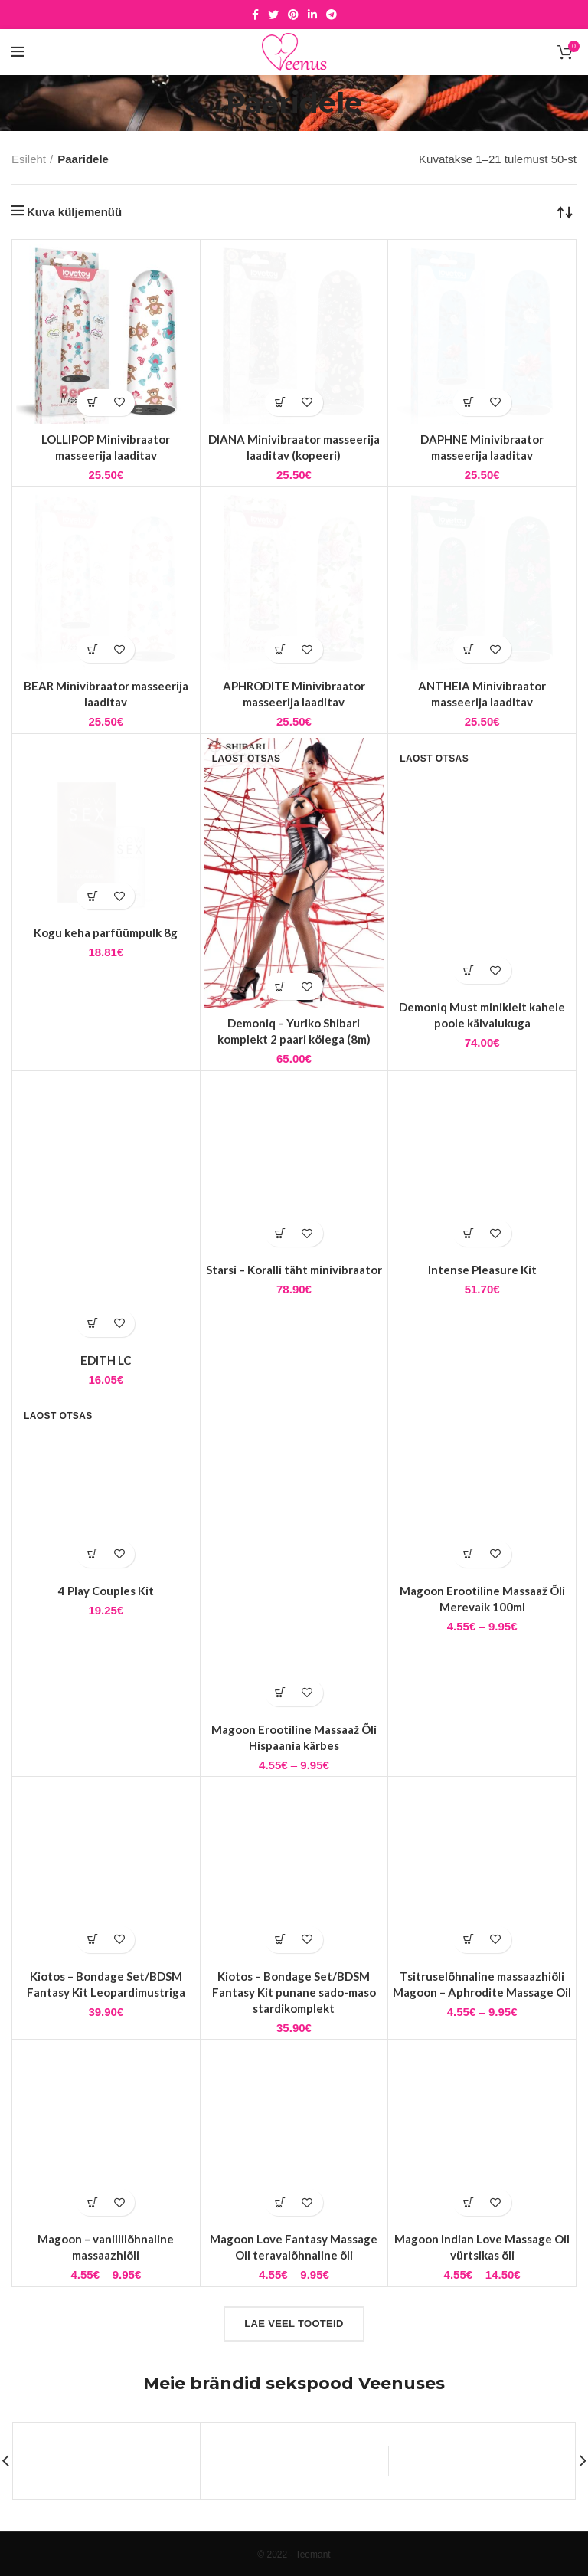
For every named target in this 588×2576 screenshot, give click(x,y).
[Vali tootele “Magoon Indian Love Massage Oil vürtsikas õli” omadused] (469, 2202)
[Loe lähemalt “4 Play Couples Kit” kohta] (92, 1554)
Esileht (28, 159)
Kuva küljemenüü (74, 212)
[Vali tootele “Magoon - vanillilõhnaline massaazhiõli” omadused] (92, 2202)
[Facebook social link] (255, 15)
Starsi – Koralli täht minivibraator (294, 1270)
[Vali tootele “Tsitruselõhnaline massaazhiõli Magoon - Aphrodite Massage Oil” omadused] (469, 1939)
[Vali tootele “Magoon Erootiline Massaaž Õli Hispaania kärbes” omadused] (280, 1693)
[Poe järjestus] (565, 211)
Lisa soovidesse (119, 402)
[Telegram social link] (331, 15)
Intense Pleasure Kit (482, 1270)
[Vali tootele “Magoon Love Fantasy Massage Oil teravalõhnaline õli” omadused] (280, 2202)
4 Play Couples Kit (106, 1591)
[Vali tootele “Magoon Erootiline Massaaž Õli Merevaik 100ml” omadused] (469, 1554)
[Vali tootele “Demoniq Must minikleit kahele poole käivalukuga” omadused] (469, 970)
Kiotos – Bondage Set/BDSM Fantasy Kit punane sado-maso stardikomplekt (294, 1992)
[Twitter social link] (273, 15)
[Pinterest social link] (293, 15)
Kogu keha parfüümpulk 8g (106, 932)
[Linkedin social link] (312, 15)
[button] (92, 402)
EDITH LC (105, 1360)
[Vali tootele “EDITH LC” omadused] (92, 1323)
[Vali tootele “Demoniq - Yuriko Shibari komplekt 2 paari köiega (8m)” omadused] (280, 986)
